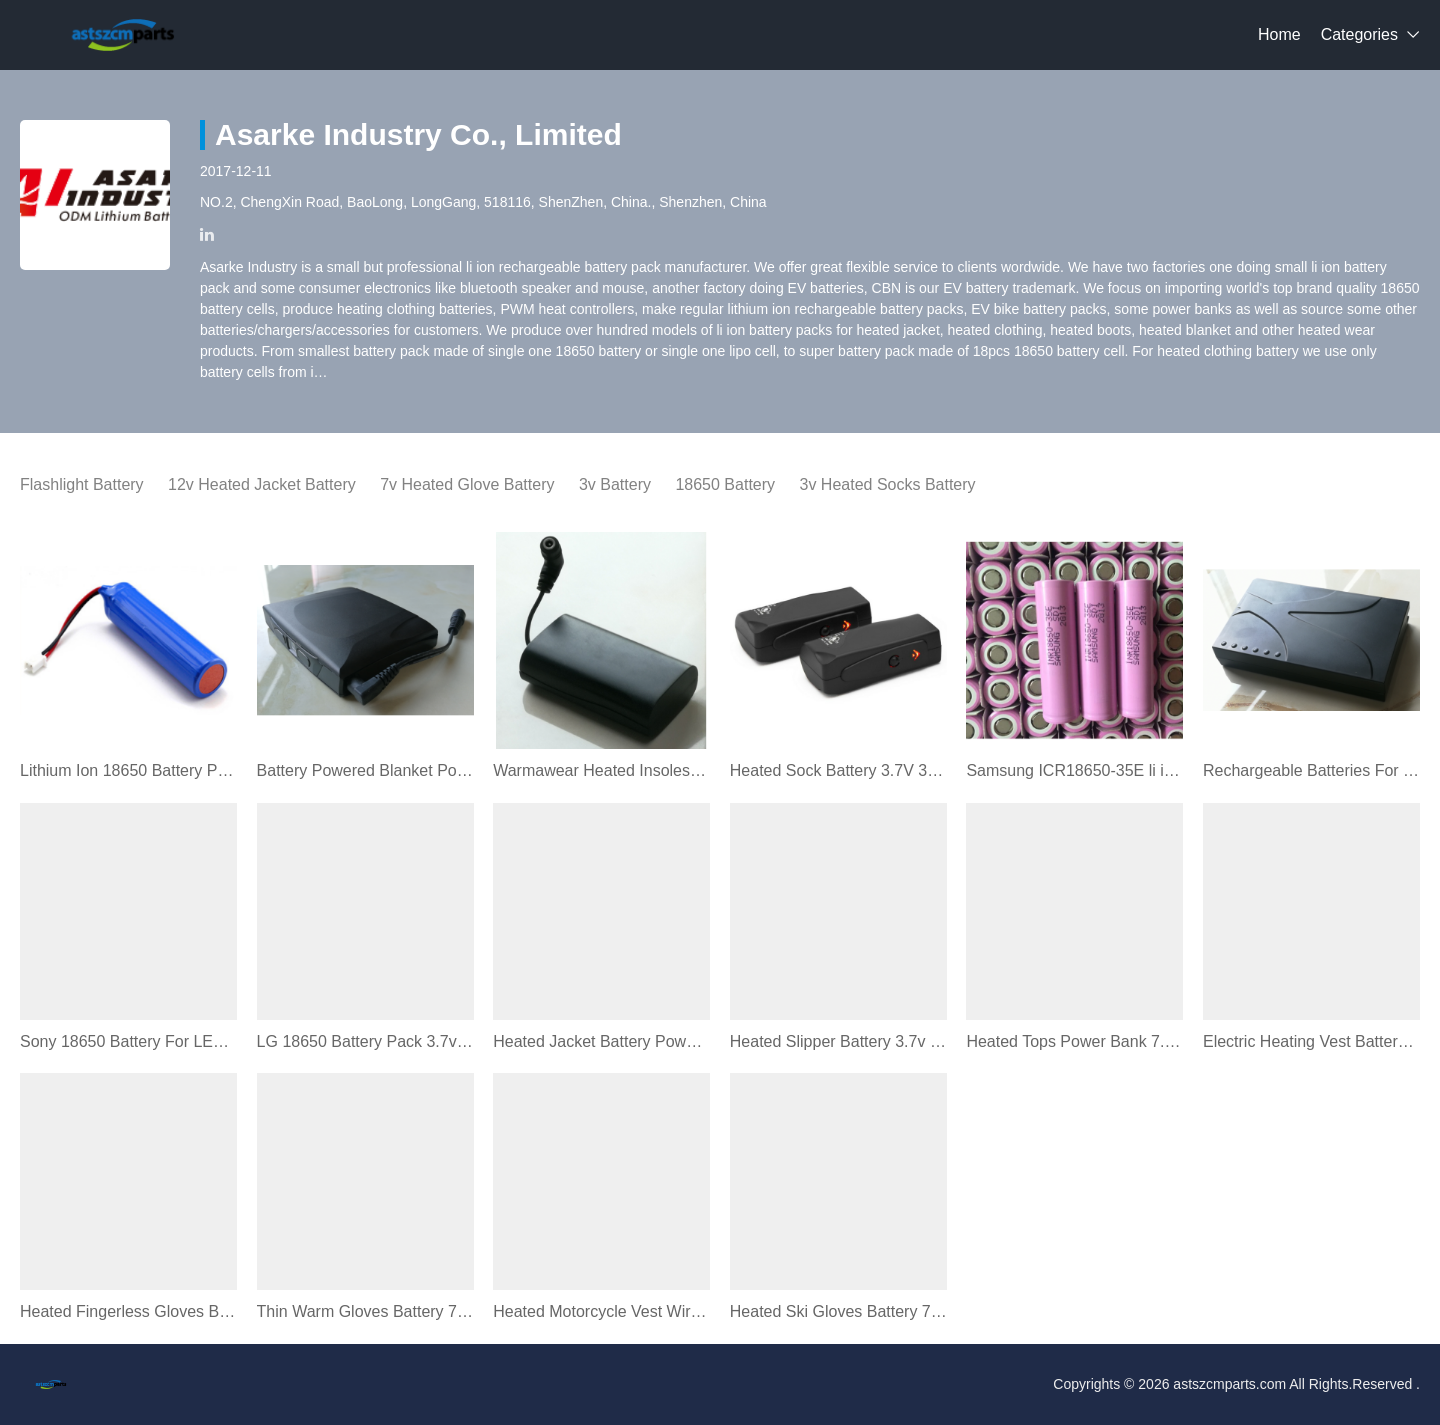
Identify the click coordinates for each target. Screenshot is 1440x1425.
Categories (1359, 34)
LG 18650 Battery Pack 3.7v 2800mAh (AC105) (365, 1041)
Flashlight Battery (82, 484)
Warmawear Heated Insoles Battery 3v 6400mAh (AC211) (601, 770)
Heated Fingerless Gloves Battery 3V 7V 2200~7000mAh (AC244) (128, 1311)
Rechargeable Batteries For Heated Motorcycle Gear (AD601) (1311, 770)
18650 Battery (725, 484)
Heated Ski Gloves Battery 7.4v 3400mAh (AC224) (838, 1311)
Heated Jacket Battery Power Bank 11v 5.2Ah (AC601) (601, 1041)
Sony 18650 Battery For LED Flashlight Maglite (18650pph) (128, 1041)
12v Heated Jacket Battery (262, 484)
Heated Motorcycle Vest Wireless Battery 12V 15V (601, 1311)
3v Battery (615, 484)
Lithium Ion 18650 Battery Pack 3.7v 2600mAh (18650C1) (128, 770)
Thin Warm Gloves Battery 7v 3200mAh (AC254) (365, 1311)
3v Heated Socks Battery (888, 484)
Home (1279, 34)
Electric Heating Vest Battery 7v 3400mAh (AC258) (1311, 1041)
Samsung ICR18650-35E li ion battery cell (1074, 770)
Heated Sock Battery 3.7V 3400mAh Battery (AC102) (838, 770)
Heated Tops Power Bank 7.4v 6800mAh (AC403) (1074, 1041)
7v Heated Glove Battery (467, 484)
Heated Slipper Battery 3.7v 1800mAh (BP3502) (838, 1041)
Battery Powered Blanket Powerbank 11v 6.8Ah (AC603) (365, 770)
